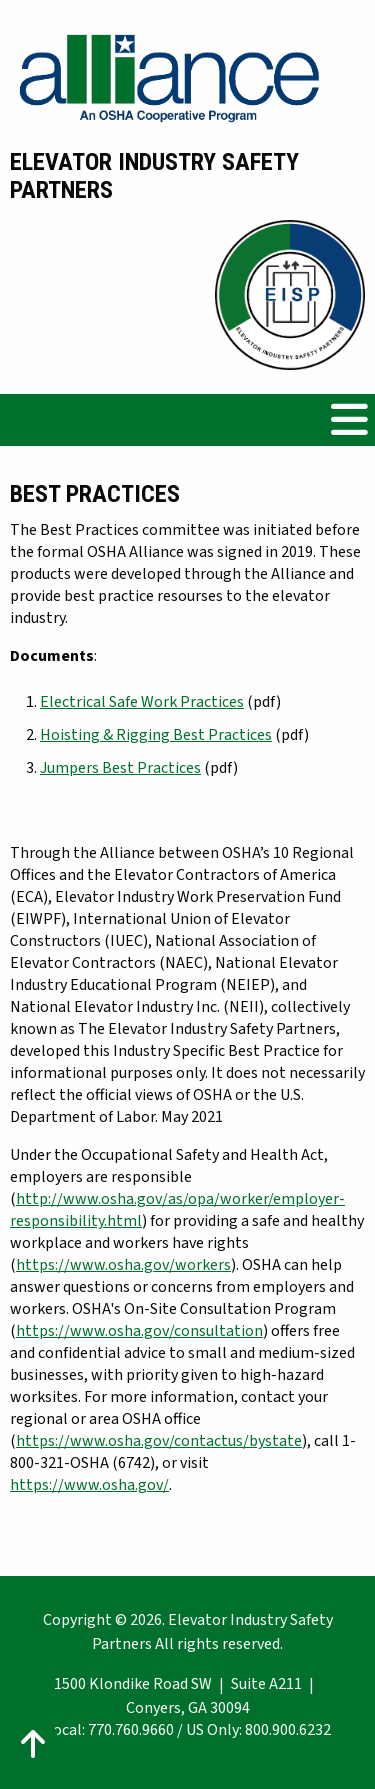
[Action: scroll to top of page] (33, 1744)
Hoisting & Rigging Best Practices (156, 735)
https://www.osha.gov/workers (123, 1265)
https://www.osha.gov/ (89, 1485)
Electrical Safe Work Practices (142, 702)
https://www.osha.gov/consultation (139, 1331)
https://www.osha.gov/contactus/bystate (159, 1441)
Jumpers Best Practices (120, 768)
